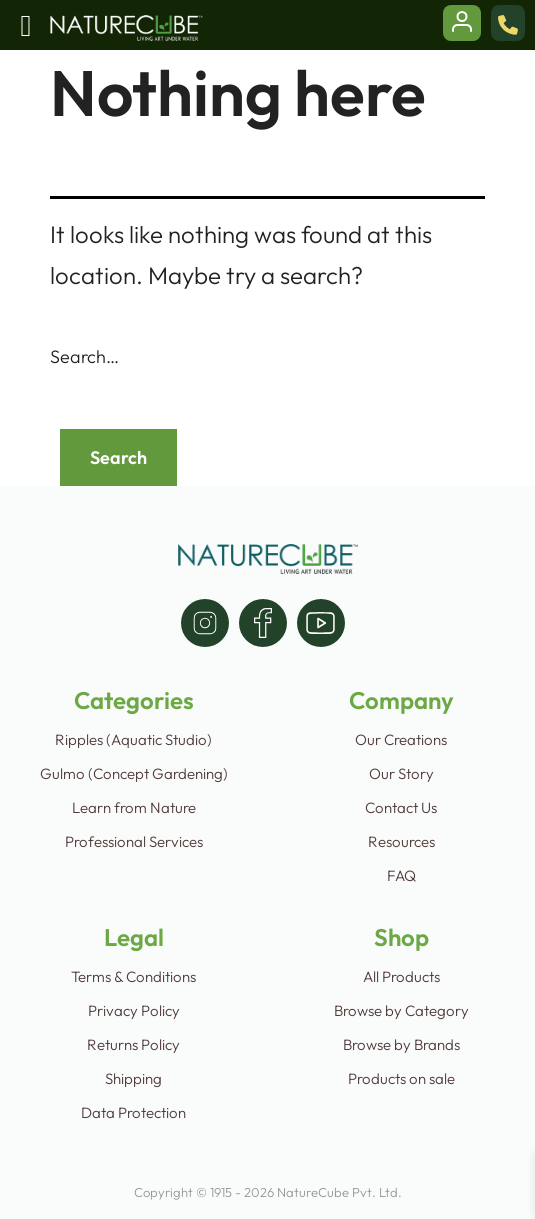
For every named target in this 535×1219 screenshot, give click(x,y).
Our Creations (401, 739)
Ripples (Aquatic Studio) (133, 739)
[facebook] (263, 623)
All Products (401, 976)
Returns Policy (133, 1044)
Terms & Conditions (133, 976)
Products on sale (401, 1078)
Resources (401, 841)
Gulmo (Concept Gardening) (134, 773)
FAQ (401, 875)
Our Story (401, 773)
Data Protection (133, 1112)
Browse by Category (401, 1010)
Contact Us (401, 807)
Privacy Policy (134, 1010)
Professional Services (134, 841)
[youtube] (321, 623)
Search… (84, 357)
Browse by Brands (401, 1044)
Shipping (133, 1078)
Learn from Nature (134, 807)
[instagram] (205, 623)
